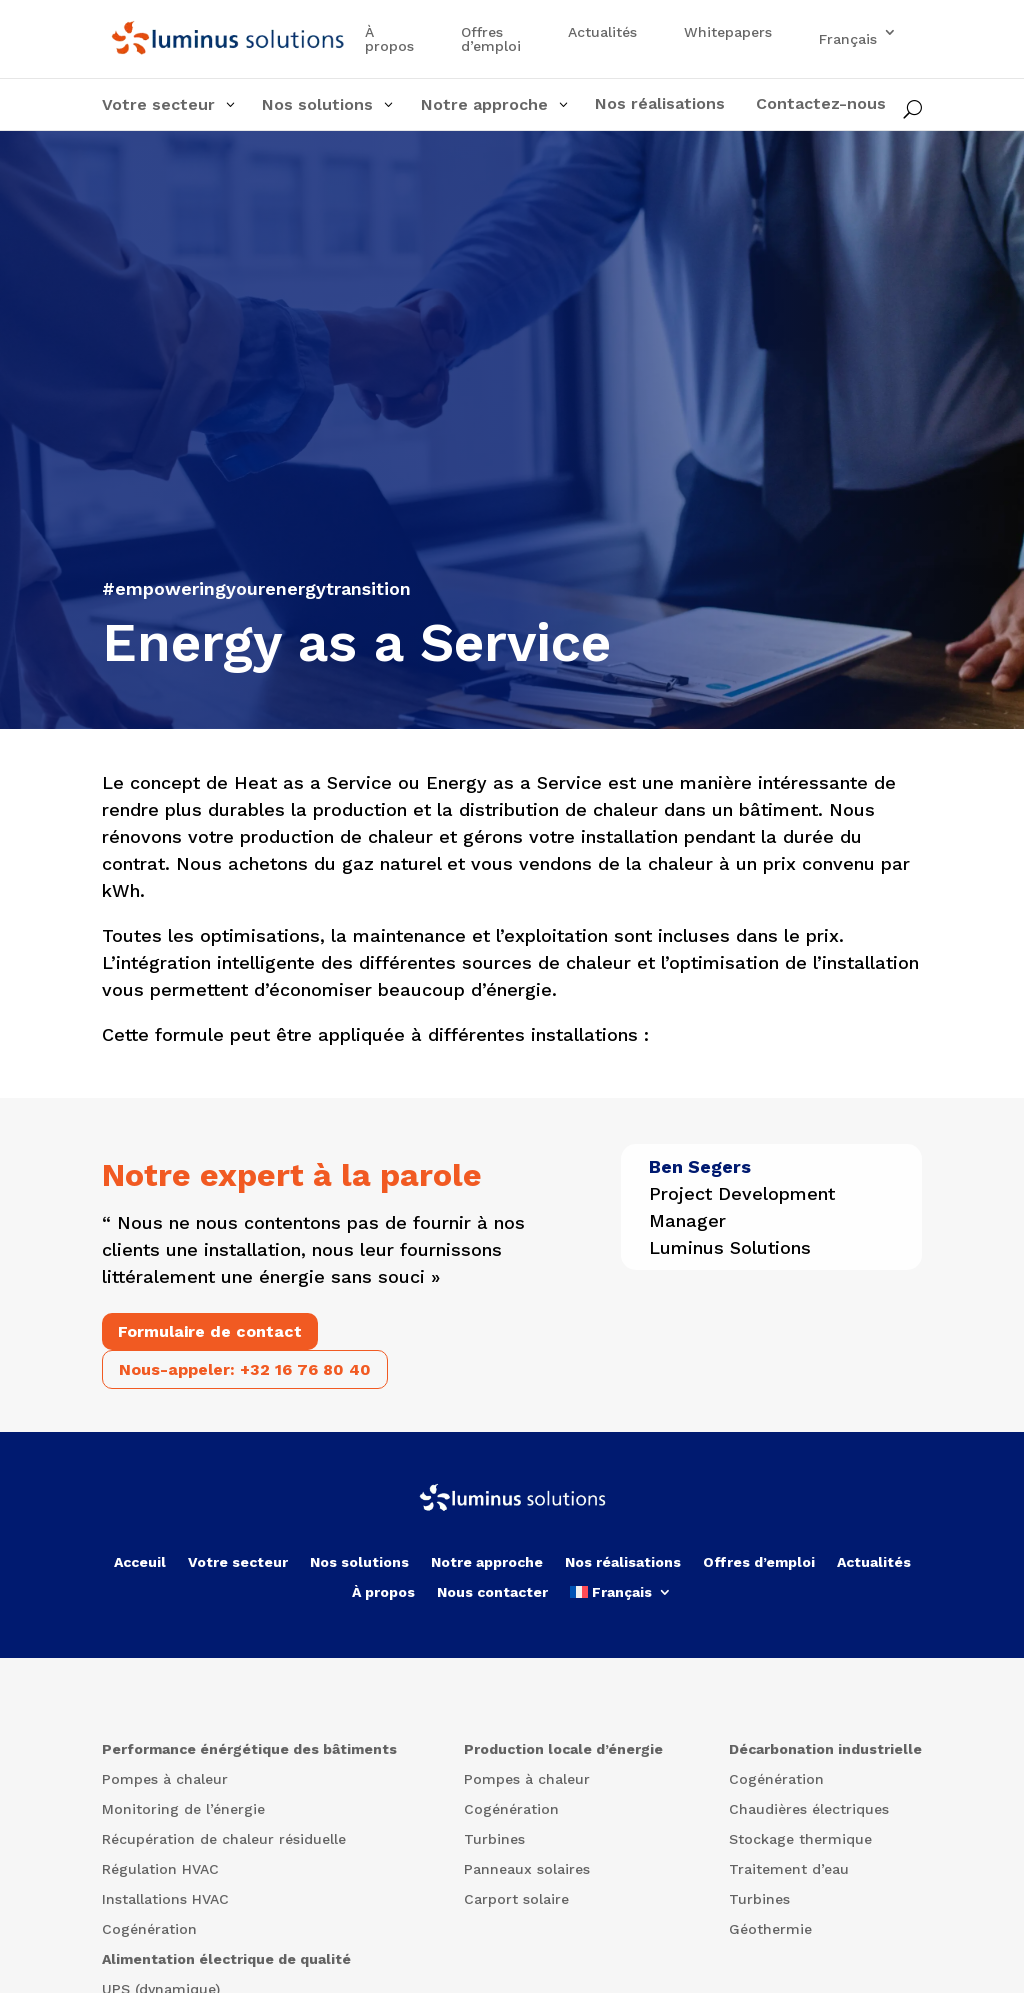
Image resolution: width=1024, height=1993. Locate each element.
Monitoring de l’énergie (183, 1809)
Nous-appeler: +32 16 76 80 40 (245, 1369)
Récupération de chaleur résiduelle (224, 1839)
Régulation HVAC (160, 1869)
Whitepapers (728, 32)
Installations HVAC (165, 1899)
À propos (389, 39)
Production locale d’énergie (563, 1749)
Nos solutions (359, 1562)
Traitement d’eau (789, 1869)
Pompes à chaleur (165, 1779)
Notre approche (487, 1562)
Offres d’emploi (491, 39)
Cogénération (149, 1929)
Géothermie (770, 1929)
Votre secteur (238, 1562)
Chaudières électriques (809, 1809)
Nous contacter (492, 1592)
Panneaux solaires (527, 1869)
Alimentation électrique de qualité (226, 1959)
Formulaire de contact (210, 1331)
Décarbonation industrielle (825, 1749)
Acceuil (140, 1562)
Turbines (494, 1839)
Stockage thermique (800, 1839)
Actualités (602, 32)
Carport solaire (516, 1899)
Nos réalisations (623, 1562)
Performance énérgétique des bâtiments (249, 1749)
